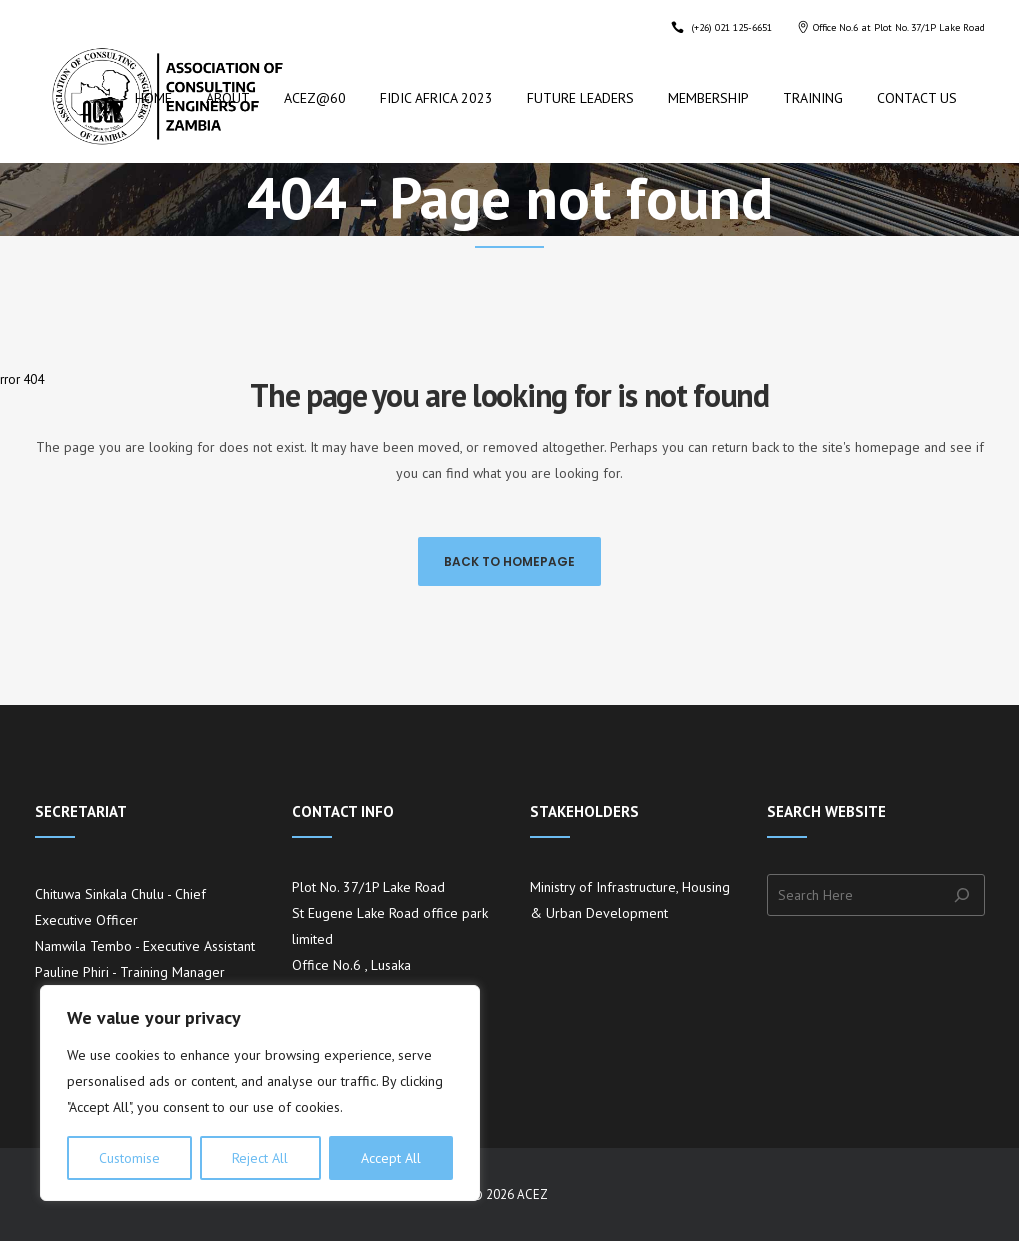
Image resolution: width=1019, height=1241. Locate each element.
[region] (260, 1093)
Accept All (391, 1158)
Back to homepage (509, 561)
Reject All (260, 1158)
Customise (129, 1158)
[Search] (967, 895)
